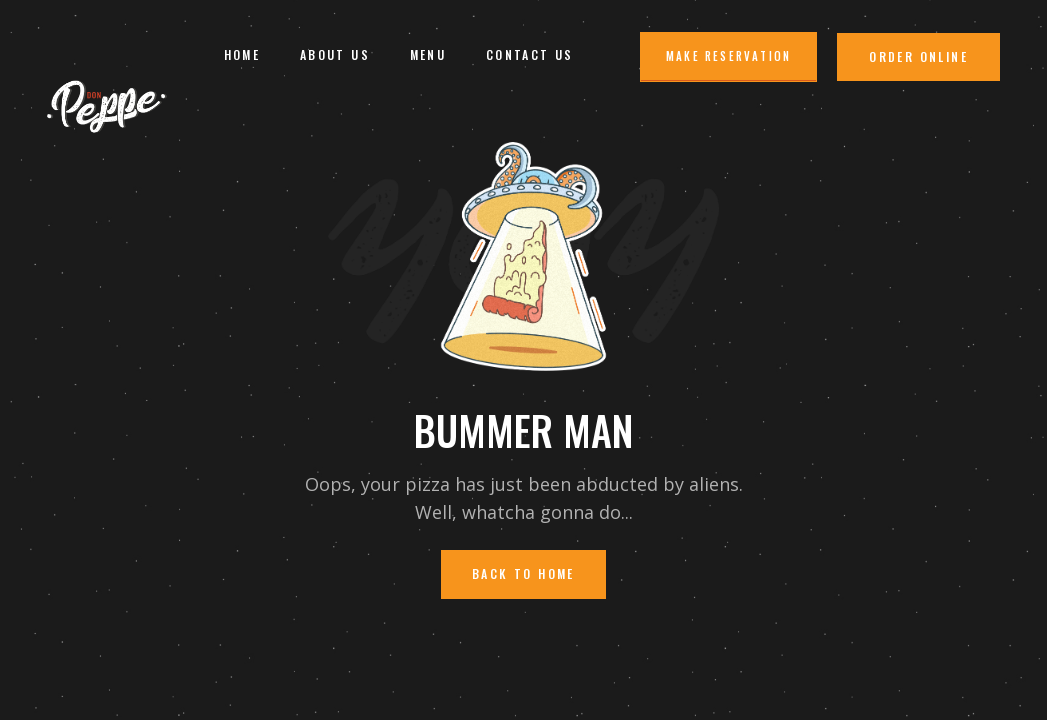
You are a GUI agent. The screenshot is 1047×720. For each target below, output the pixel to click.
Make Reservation (728, 56)
